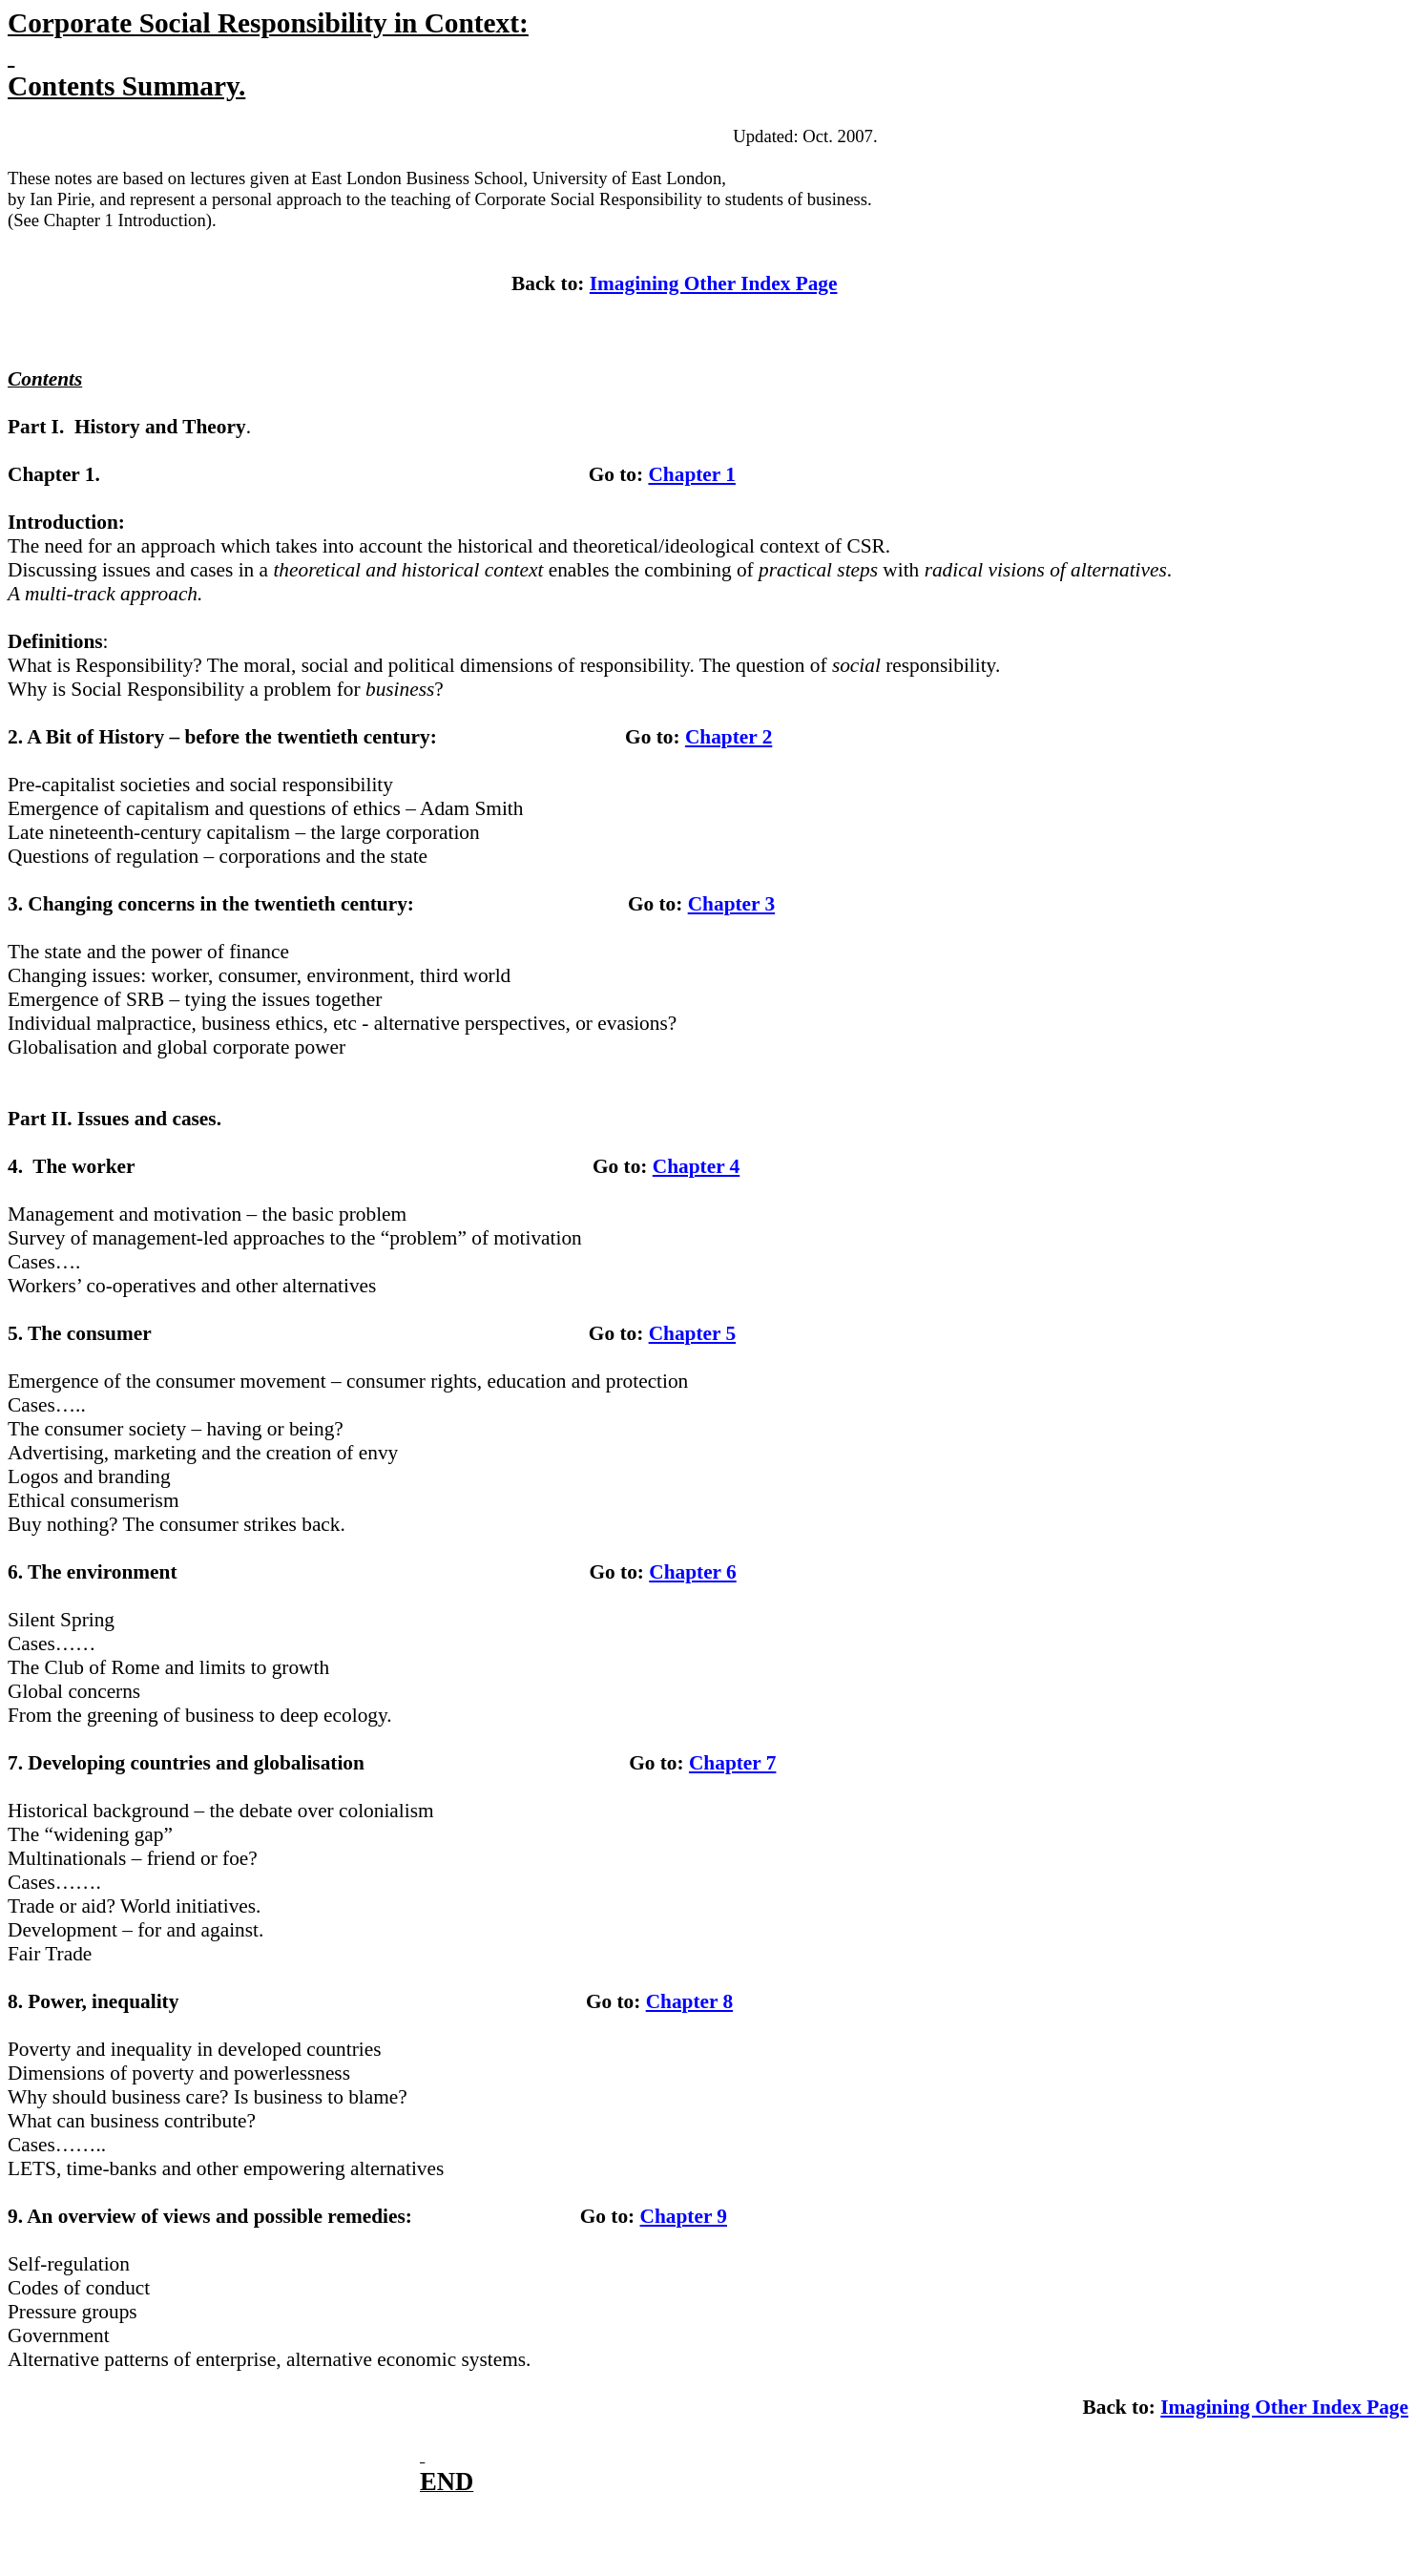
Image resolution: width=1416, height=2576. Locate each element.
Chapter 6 (692, 1571)
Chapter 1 (691, 474)
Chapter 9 (683, 2216)
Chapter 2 (728, 736)
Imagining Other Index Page (714, 283)
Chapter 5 (692, 1333)
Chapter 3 (731, 903)
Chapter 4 (696, 1166)
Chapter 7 (732, 1762)
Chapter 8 (689, 2001)
